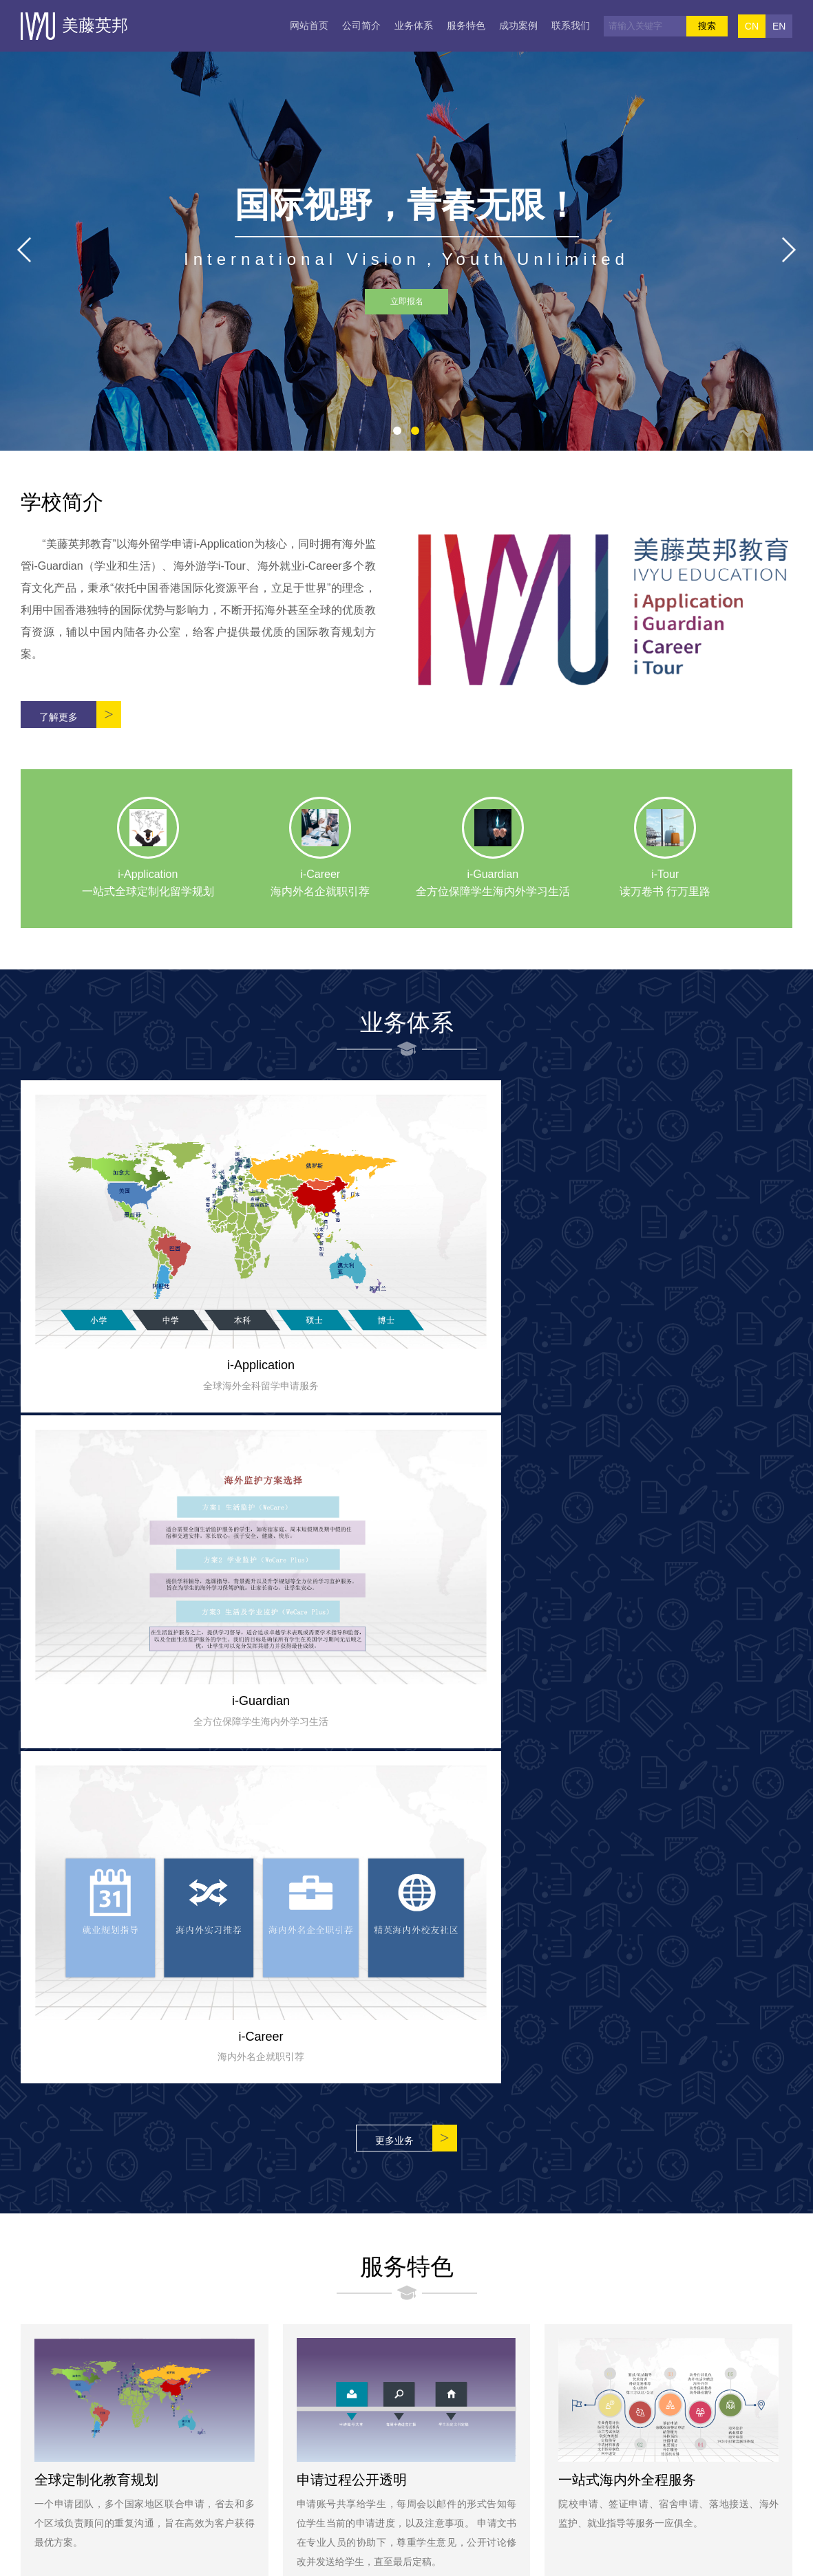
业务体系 (413, 25)
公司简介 (361, 25)
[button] (398, 431)
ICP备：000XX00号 (536, 2559)
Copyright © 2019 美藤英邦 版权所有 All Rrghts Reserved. (359, 2559)
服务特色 (466, 25)
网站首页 (309, 25)
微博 (444, 2447)
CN (752, 26)
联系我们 (570, 25)
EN (778, 26)
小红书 (385, 2447)
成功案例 (518, 25)
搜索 (707, 26)
